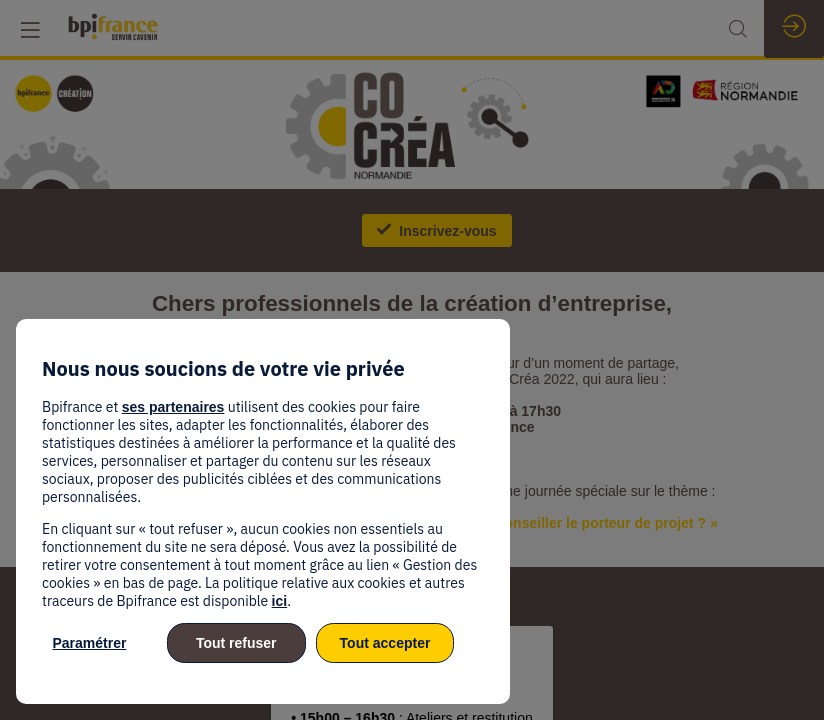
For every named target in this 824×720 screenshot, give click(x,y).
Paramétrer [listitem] (89, 643)
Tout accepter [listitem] (385, 643)
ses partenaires (173, 407)
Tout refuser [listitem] (236, 643)
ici (280, 601)
